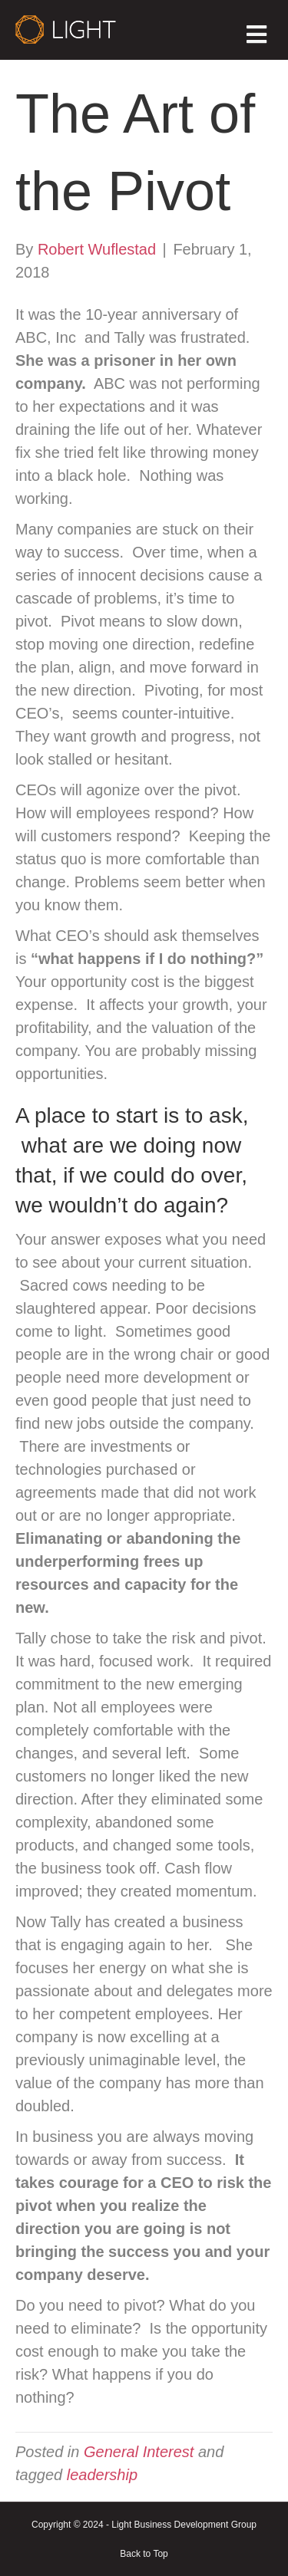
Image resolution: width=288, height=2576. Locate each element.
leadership (102, 2474)
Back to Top (143, 2553)
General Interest (139, 2451)
